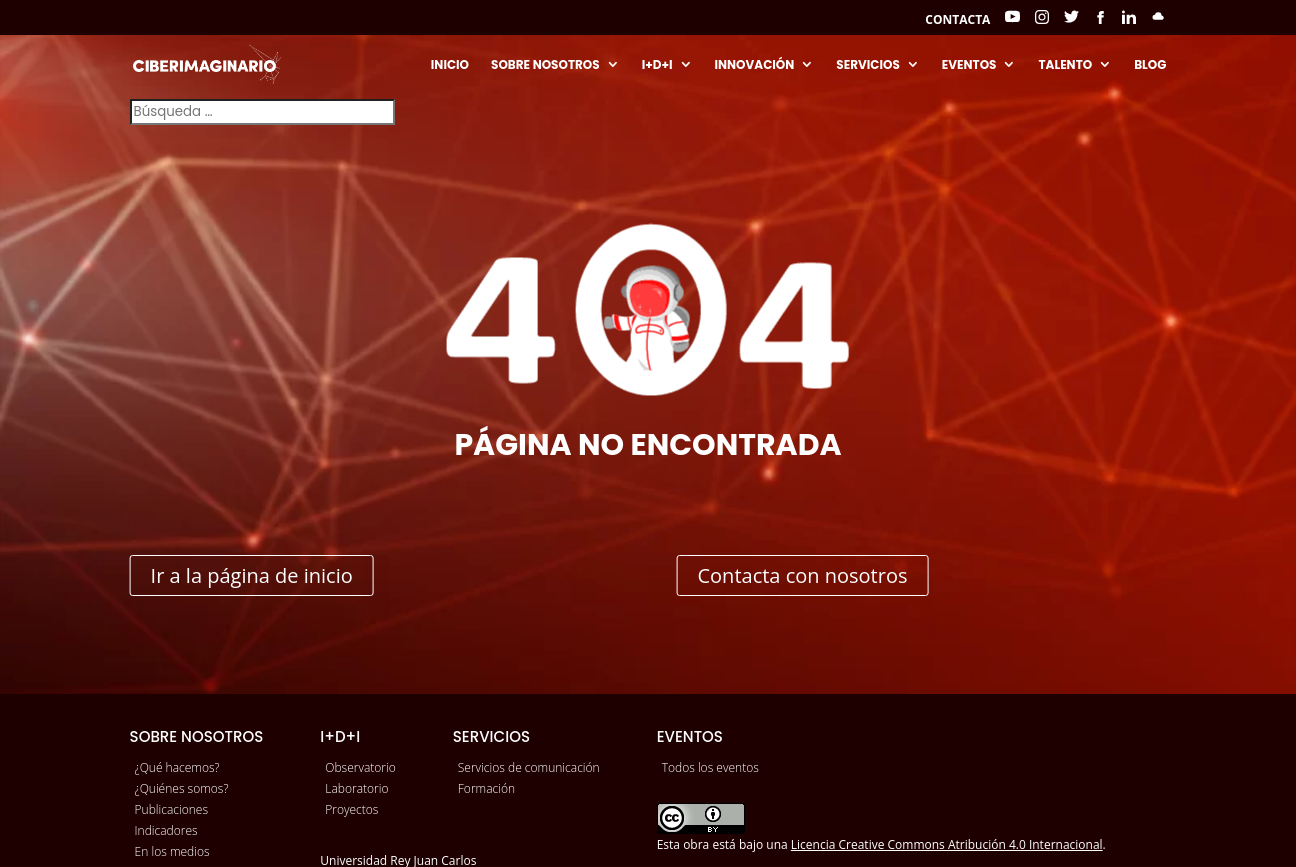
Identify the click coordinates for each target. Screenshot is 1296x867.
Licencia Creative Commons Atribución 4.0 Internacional (947, 844)
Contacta (957, 21)
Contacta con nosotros (802, 575)
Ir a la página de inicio (252, 575)
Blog (1150, 65)
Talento (1065, 65)
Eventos (969, 65)
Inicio (450, 65)
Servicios (868, 65)
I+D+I (657, 65)
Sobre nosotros (545, 65)
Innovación (755, 65)
